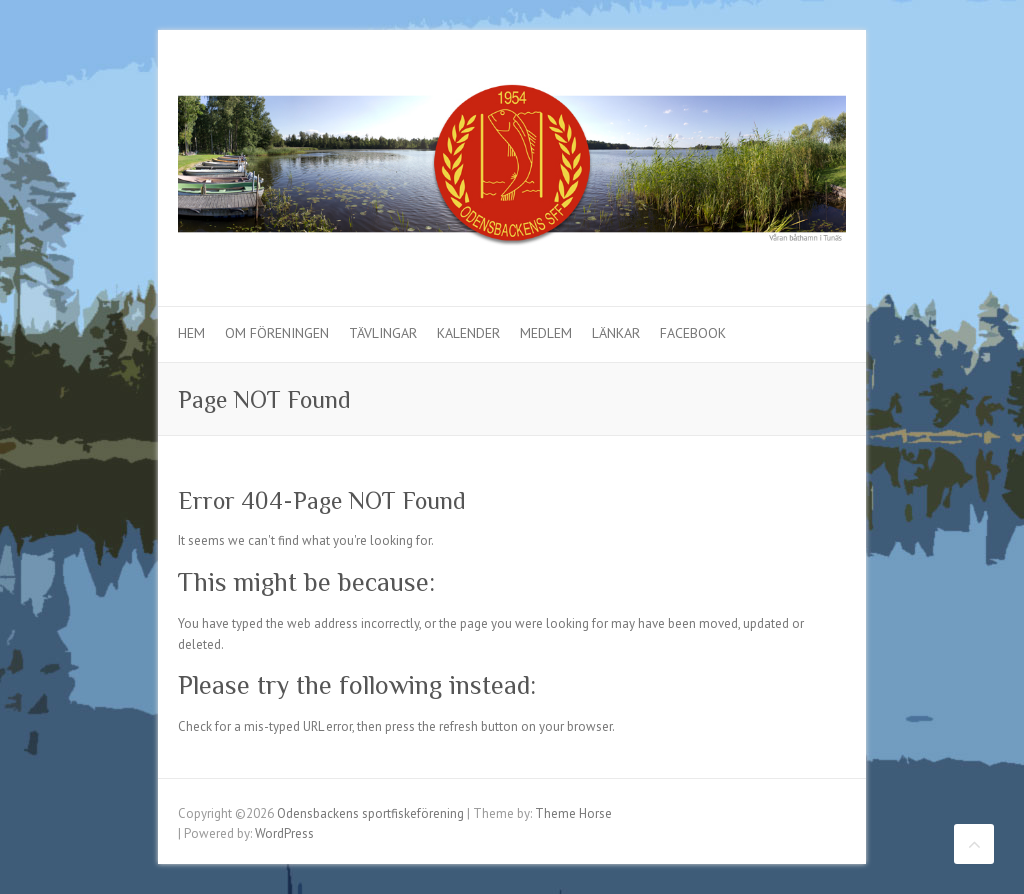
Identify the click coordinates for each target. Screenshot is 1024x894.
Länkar (616, 333)
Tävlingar (383, 333)
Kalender (468, 333)
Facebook (693, 333)
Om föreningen (277, 333)
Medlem (546, 333)
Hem (191, 333)
